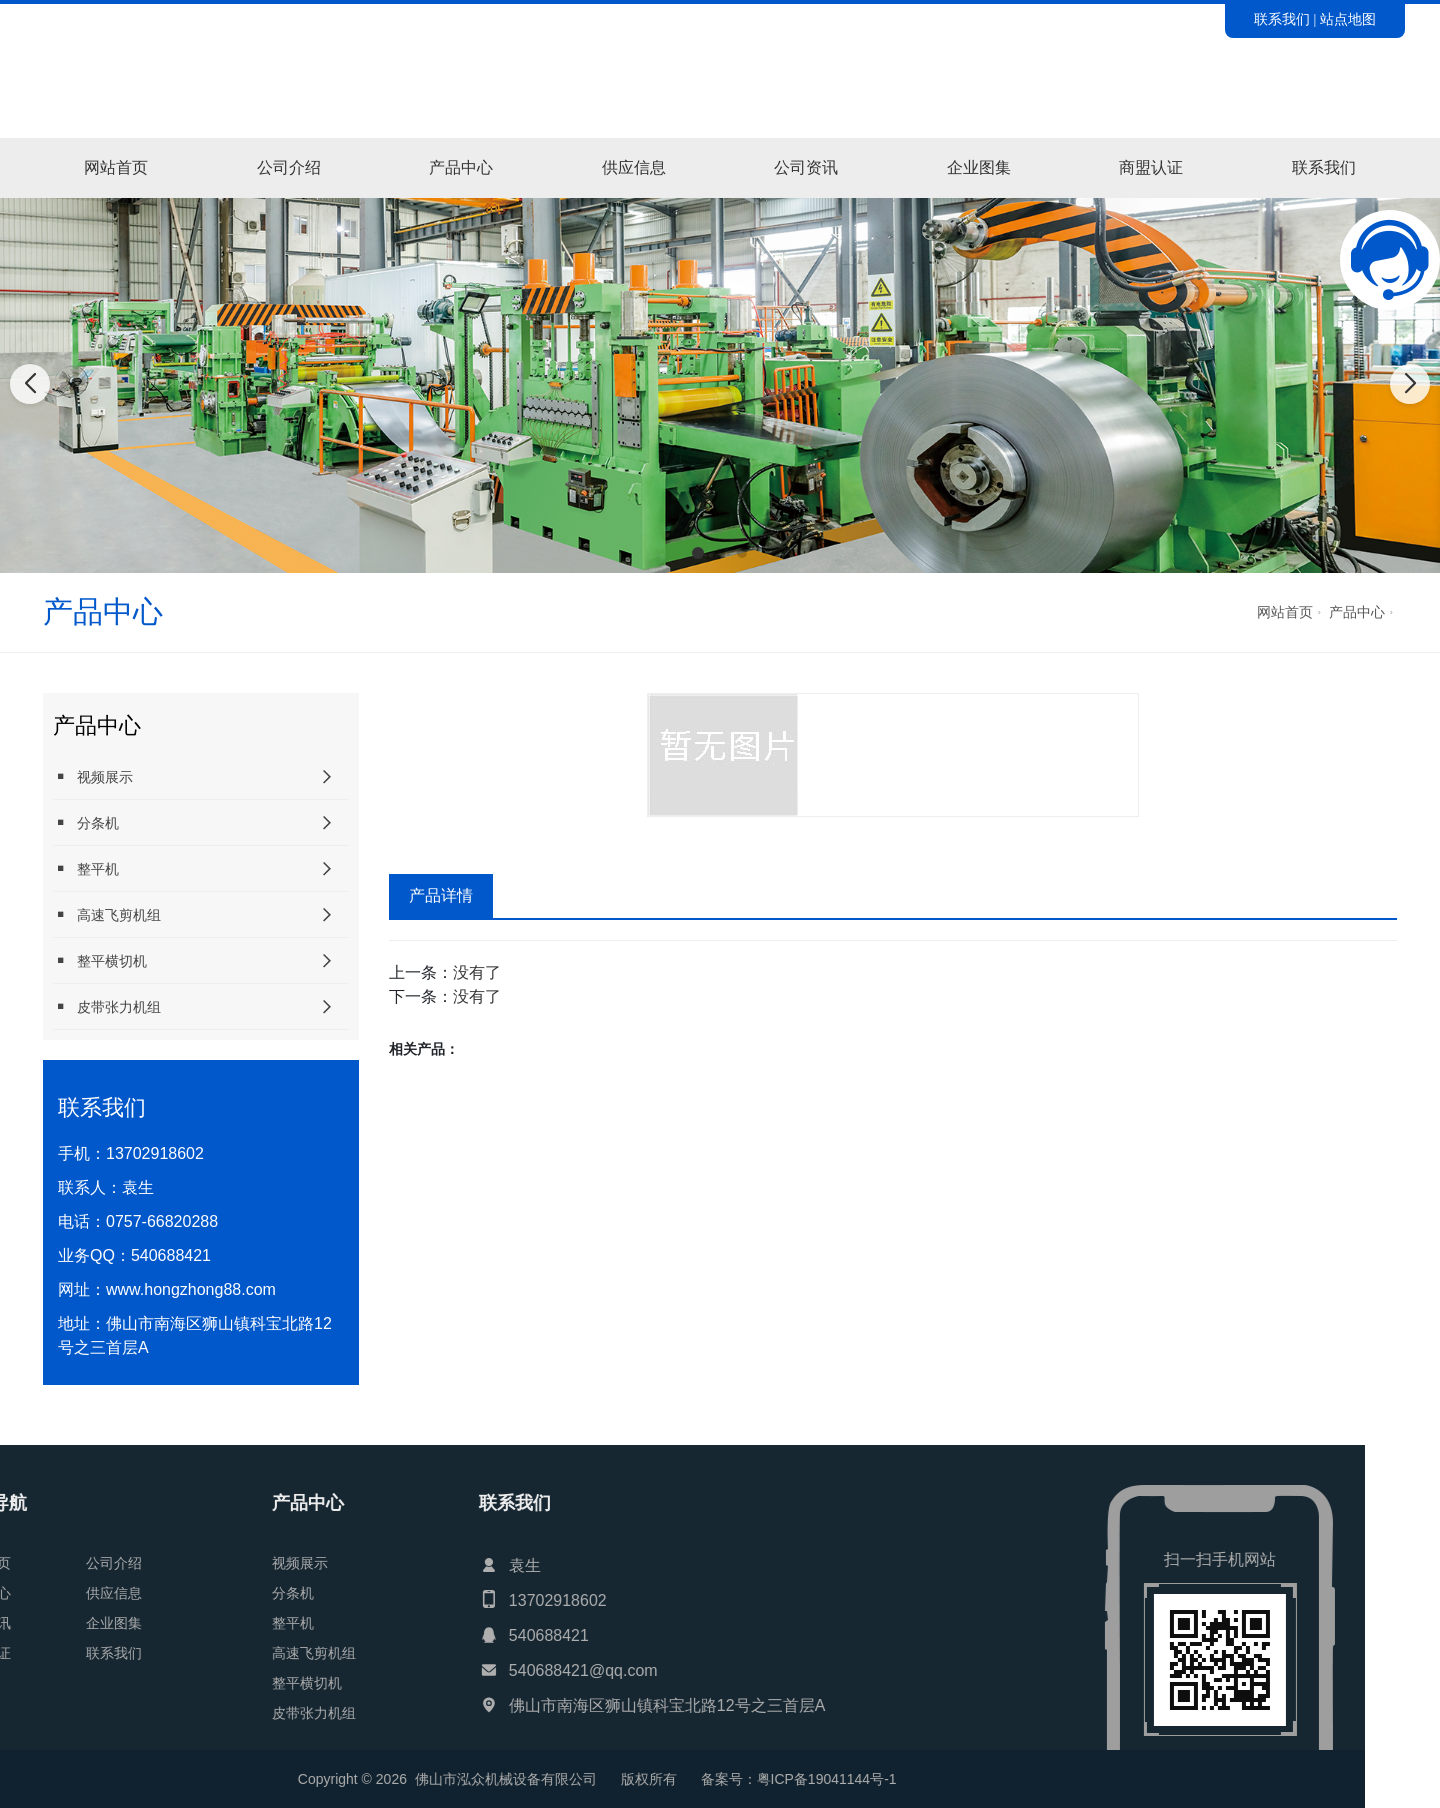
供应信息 (634, 167)
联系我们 (1282, 19)
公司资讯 (806, 167)
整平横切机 (100, 960)
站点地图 (1348, 19)
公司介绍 (289, 167)
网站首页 (116, 167)
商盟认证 (1151, 167)
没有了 (477, 972)
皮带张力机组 (107, 1006)
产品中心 (461, 167)
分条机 (86, 822)
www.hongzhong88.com (191, 1289)
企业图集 (979, 167)
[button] (698, 553)
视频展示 (93, 776)
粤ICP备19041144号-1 (247, 1779)
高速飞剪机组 (107, 914)
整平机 (86, 868)
